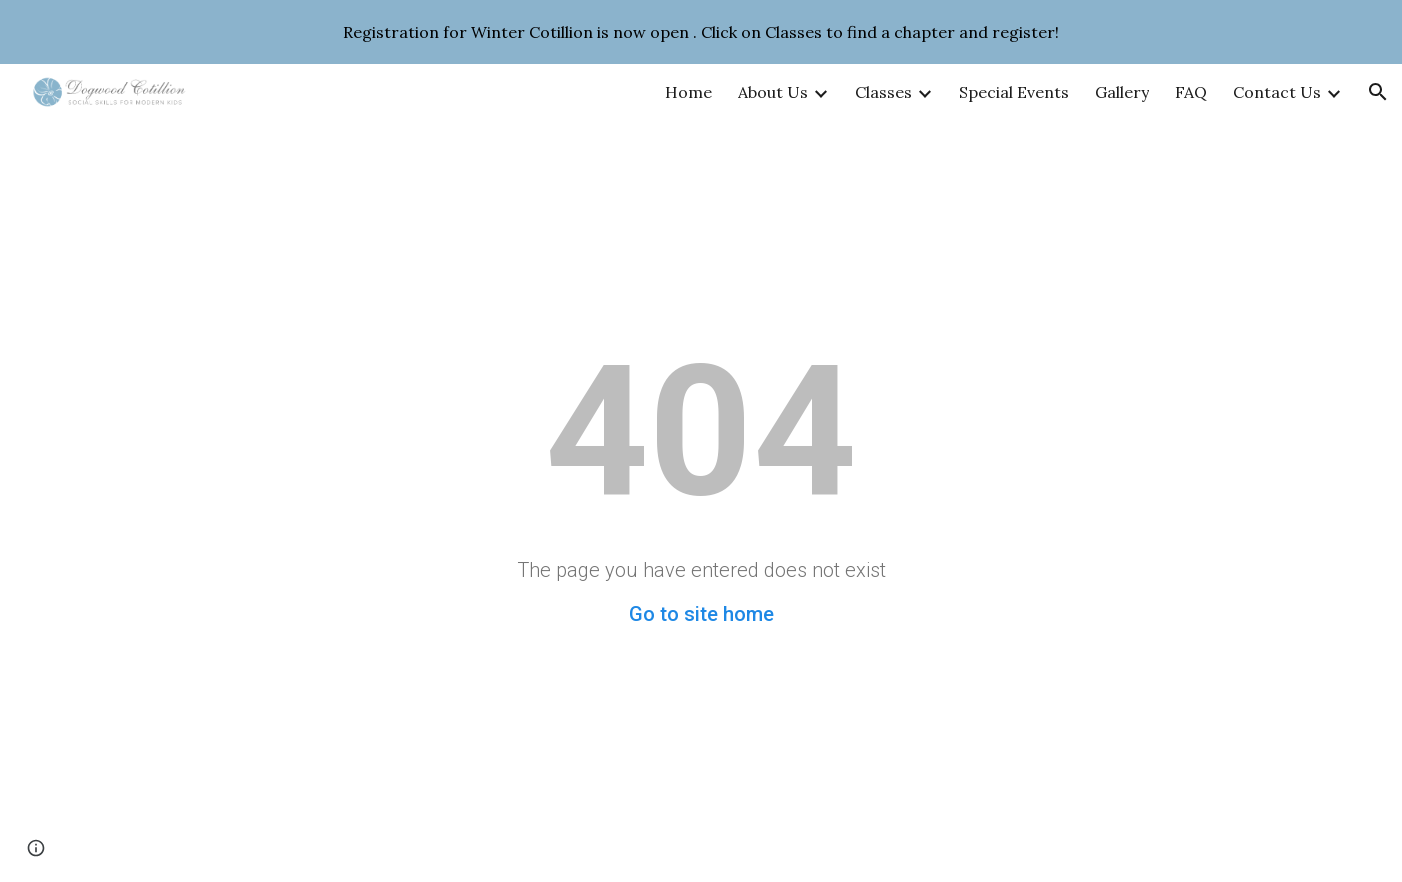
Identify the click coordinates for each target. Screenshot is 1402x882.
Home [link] (688, 92)
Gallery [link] (1122, 92)
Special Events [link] (1014, 92)
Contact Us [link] (1277, 92)
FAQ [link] (1191, 92)
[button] (1378, 92)
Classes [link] (883, 92)
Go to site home (701, 614)
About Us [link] (773, 92)
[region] (701, 32)
